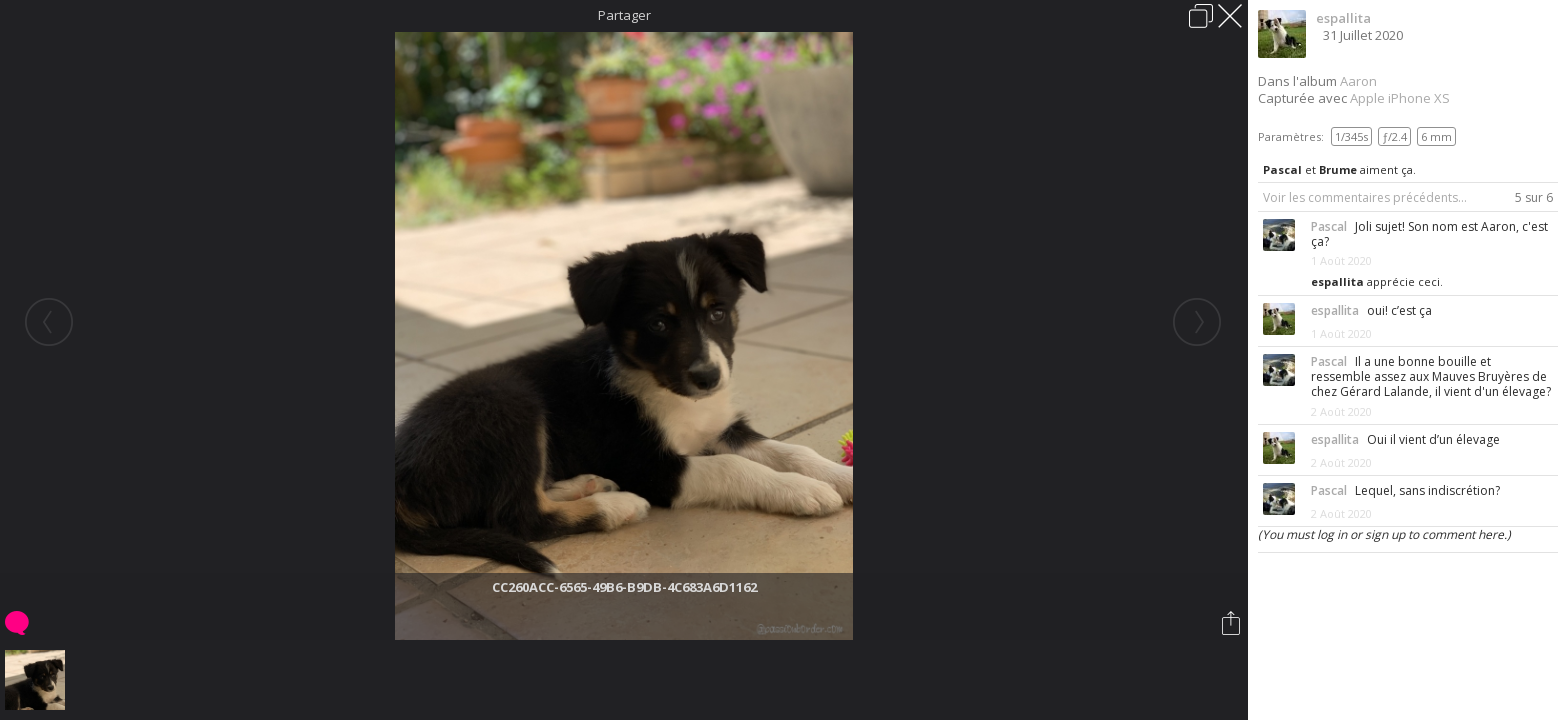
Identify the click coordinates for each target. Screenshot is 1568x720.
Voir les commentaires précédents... (1365, 197)
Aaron (1358, 81)
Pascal (1282, 169)
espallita (1343, 18)
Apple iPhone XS (1400, 98)
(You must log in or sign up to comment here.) (1384, 534)
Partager (624, 15)
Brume (1338, 169)
